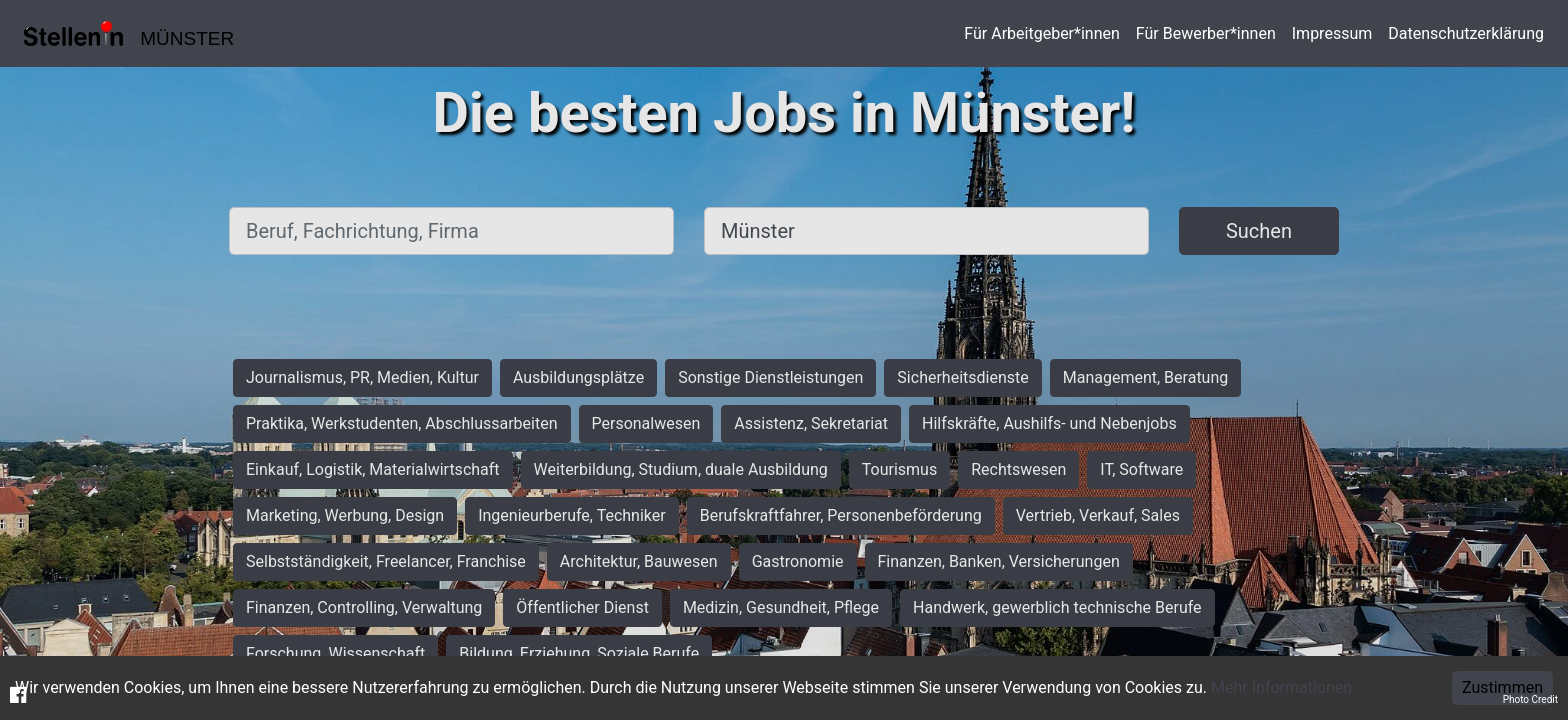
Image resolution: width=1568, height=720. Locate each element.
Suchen (1259, 231)
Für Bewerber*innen (1206, 33)
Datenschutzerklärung (1466, 33)
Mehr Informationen (1281, 687)
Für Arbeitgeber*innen (1041, 33)
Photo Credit (1530, 699)
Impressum (1332, 33)
